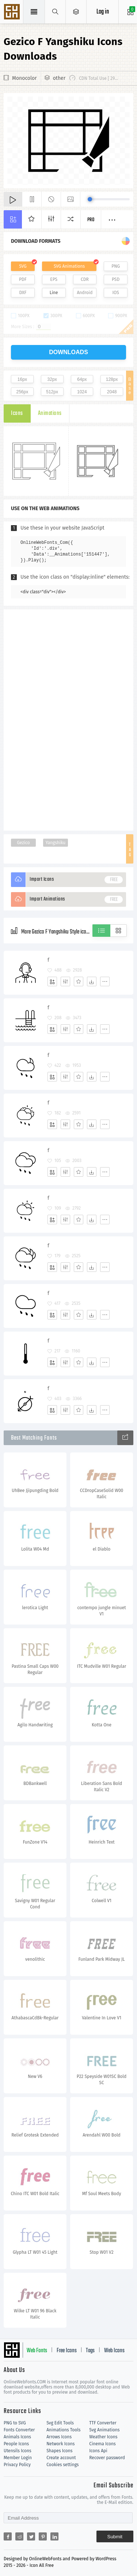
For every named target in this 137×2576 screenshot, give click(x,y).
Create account (61, 2457)
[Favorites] (78, 981)
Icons (17, 413)
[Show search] (55, 11)
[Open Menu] (76, 11)
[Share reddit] (19, 2536)
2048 (112, 391)
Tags (90, 2351)
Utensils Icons (17, 2450)
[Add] (52, 981)
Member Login (18, 2457)
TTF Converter (102, 2422)
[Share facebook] (8, 2536)
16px (22, 379)
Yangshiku (55, 842)
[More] (105, 981)
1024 (82, 391)
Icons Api (98, 2450)
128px (112, 379)
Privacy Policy (17, 2464)
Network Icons (60, 2443)
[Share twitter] (31, 2536)
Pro (91, 220)
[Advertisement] (68, 719)
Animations (50, 413)
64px (82, 379)
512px (52, 391)
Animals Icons (17, 2436)
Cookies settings (62, 2464)
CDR (85, 279)
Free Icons (67, 2351)
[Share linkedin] (54, 2536)
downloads (68, 352)
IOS (115, 292)
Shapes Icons (59, 2450)
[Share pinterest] (43, 2536)
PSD (115, 279)
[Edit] (65, 981)
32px (52, 379)
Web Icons (114, 2351)
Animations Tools (63, 2429)
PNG (115, 266)
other (59, 78)
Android (84, 292)
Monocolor (24, 78)
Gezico (23, 842)
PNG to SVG (15, 2422)
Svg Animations (104, 2429)
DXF (22, 292)
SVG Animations (69, 266)
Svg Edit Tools (60, 2422)
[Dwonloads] (91, 981)
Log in (102, 12)
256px (22, 391)
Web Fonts (37, 2351)
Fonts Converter (19, 2429)
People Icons (16, 2443)
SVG (22, 266)
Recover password (107, 2457)
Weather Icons (103, 2436)
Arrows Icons (59, 2436)
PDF (23, 279)
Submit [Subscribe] (114, 2536)
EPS (53, 279)
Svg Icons (13, 12)
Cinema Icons (102, 2443)
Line (54, 292)
